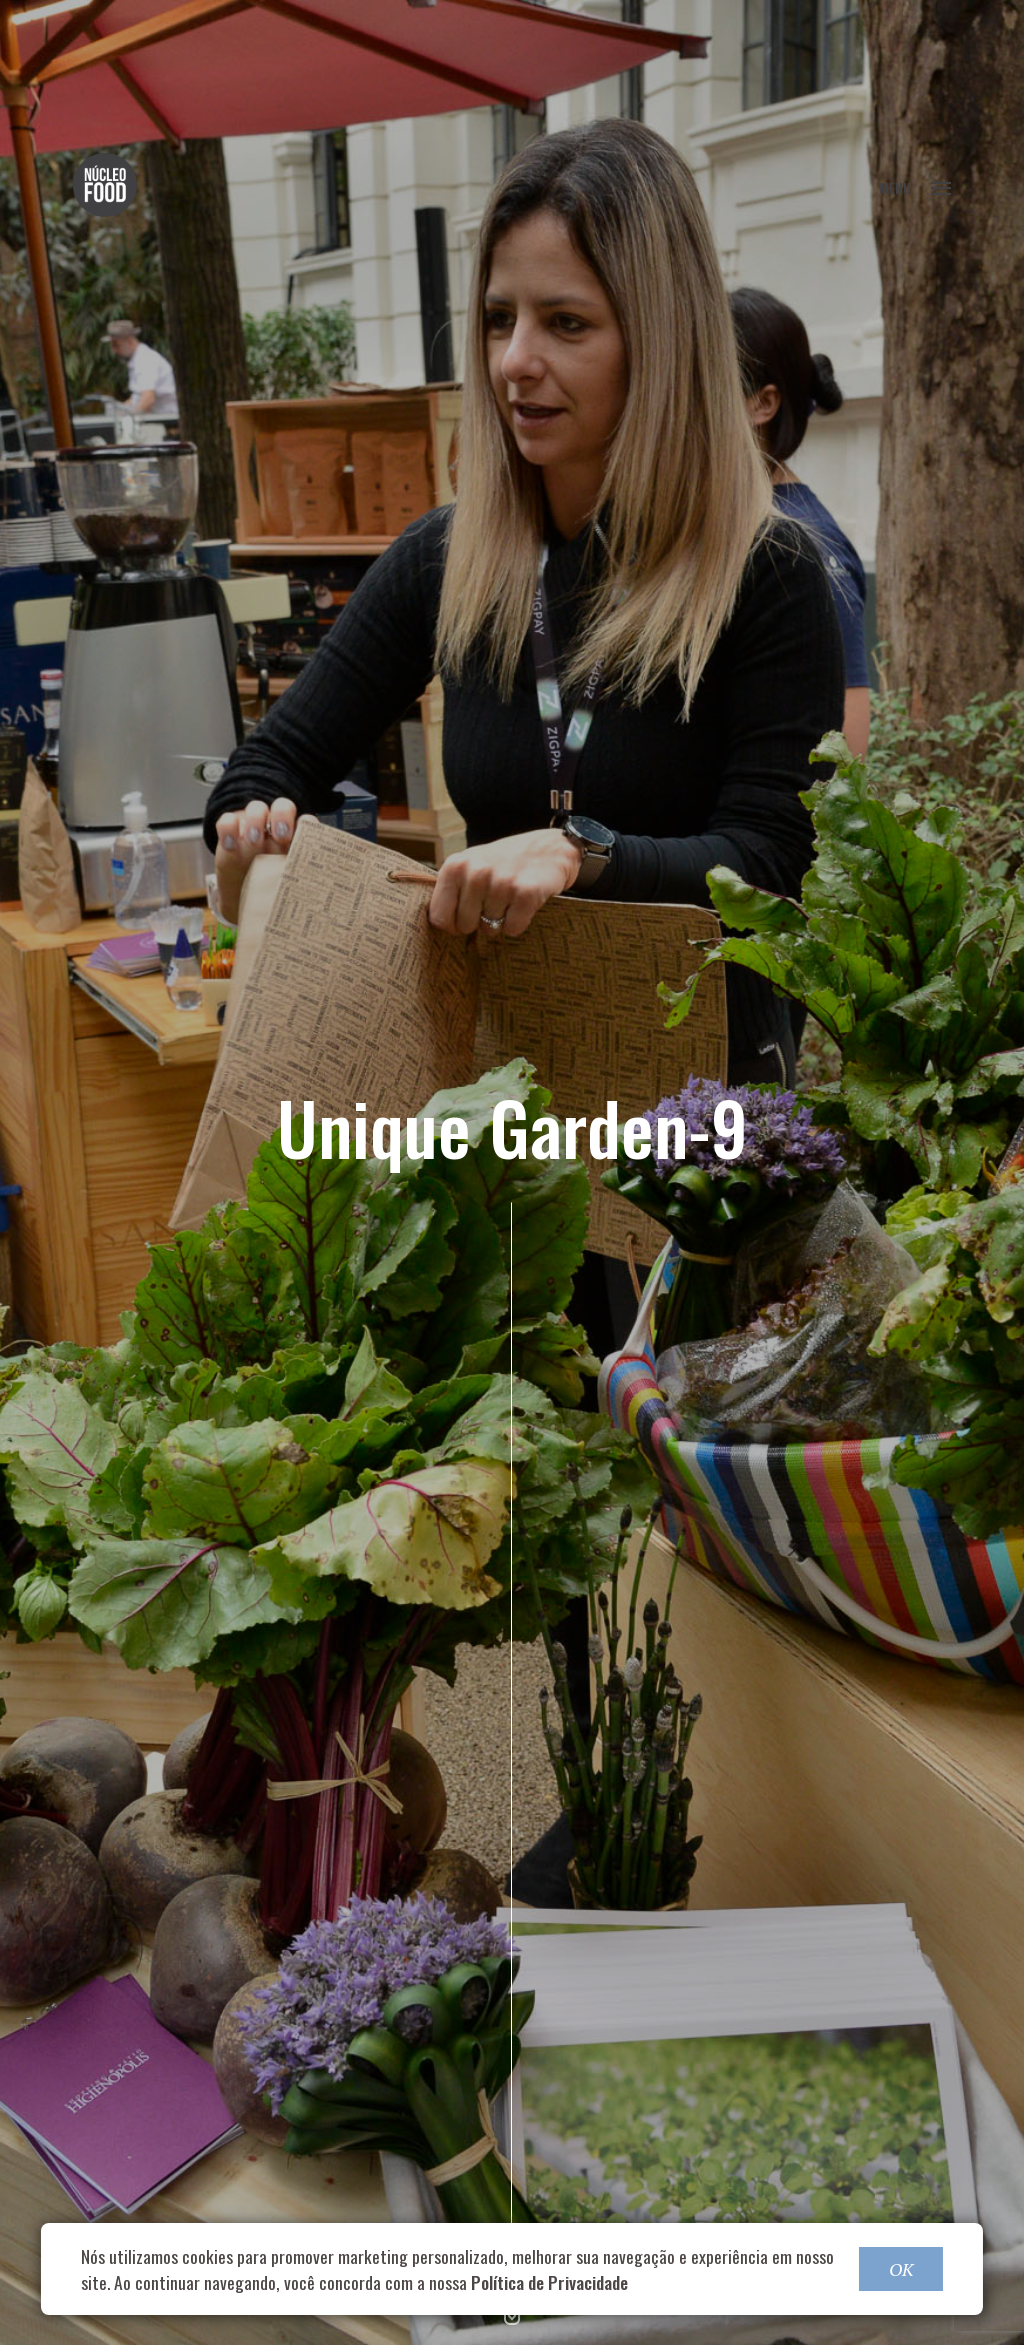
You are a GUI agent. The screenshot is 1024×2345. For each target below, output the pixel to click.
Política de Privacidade (549, 2282)
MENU (915, 187)
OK (901, 2269)
